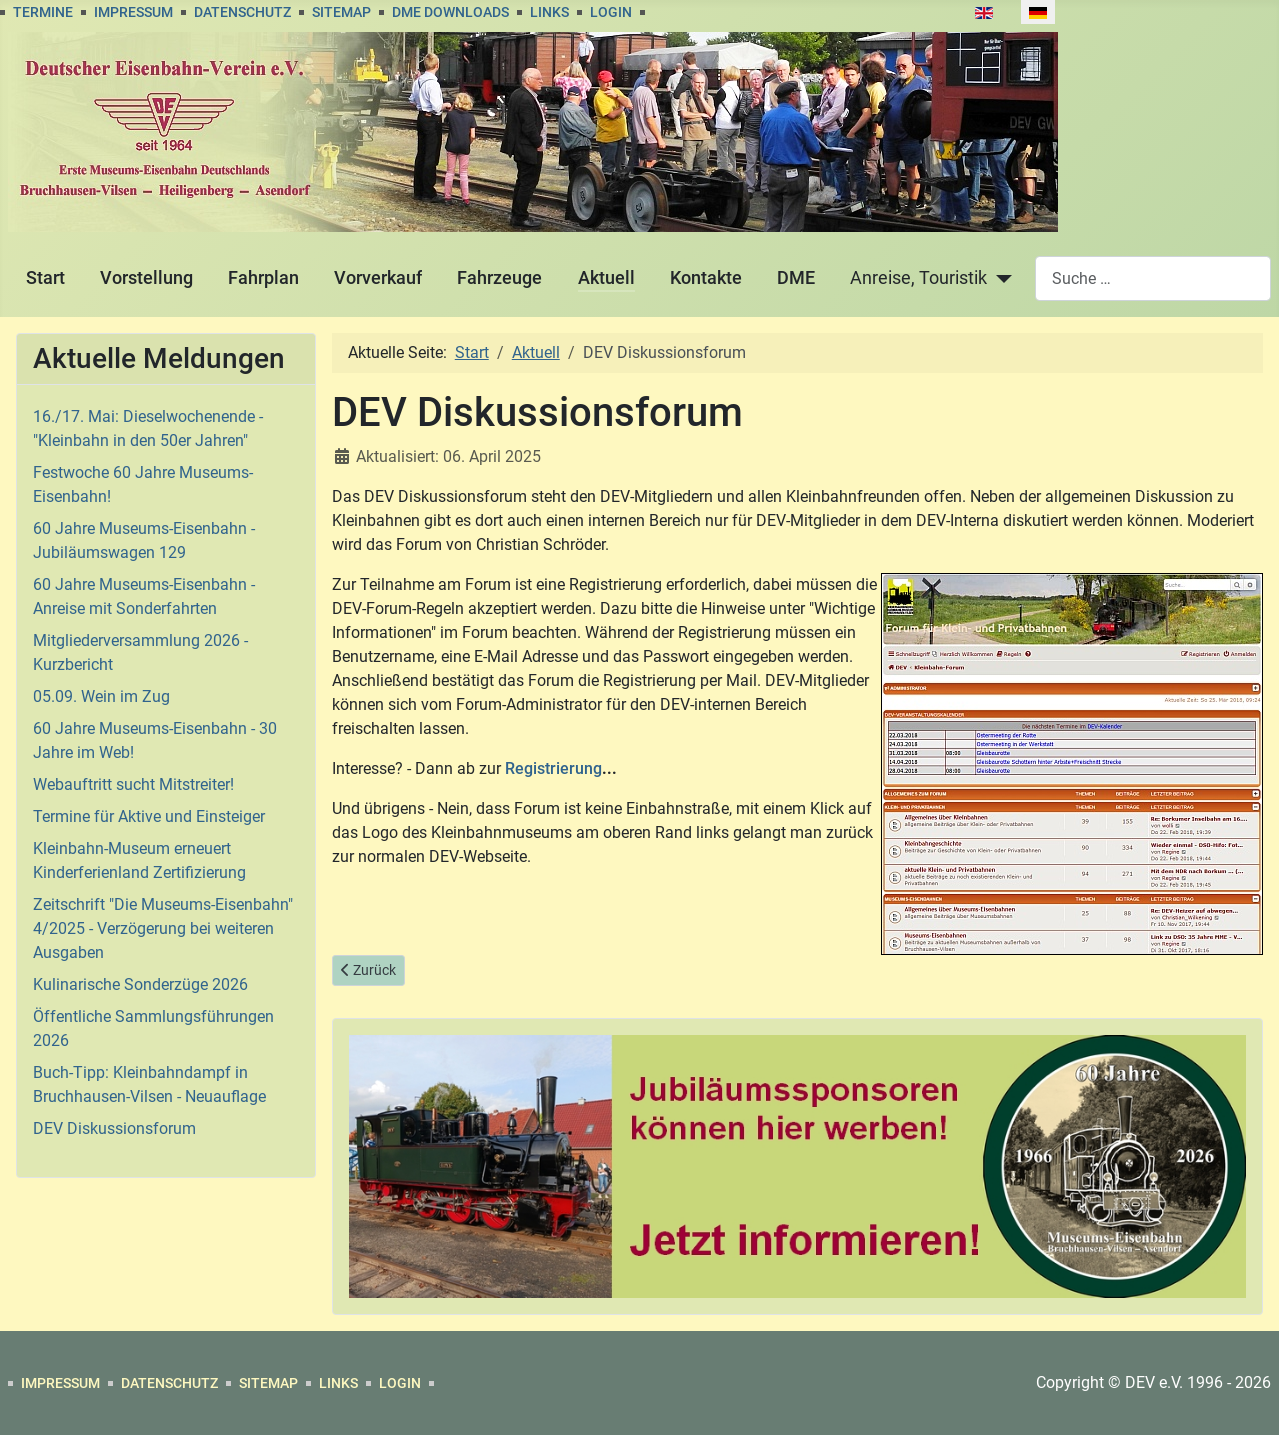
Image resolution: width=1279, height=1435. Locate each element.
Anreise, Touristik (918, 278)
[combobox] (1153, 278)
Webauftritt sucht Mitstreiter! (133, 784)
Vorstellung (146, 278)
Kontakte (706, 278)
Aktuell (606, 278)
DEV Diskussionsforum (114, 1128)
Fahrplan (263, 278)
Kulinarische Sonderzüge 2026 (140, 984)
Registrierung (553, 768)
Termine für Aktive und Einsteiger (149, 816)
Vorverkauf (378, 278)
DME (796, 278)
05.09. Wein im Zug (101, 696)
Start (45, 278)
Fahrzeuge (499, 278)
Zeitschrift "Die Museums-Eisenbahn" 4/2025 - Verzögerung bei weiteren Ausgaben (163, 928)
